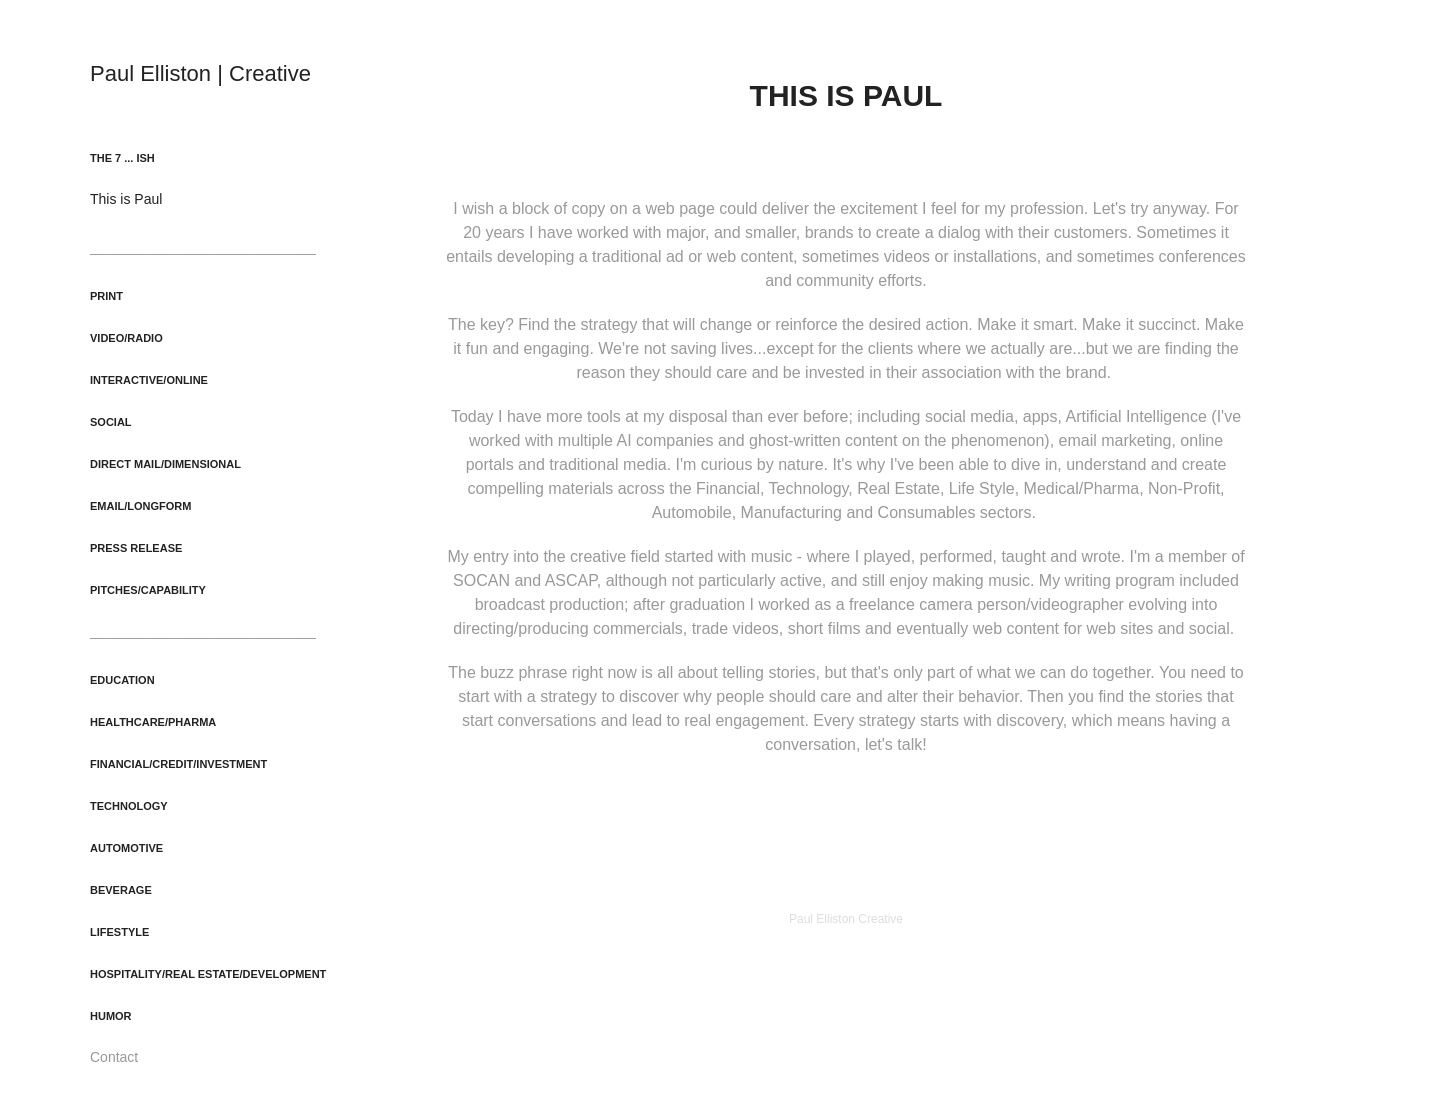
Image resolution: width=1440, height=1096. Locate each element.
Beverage (121, 890)
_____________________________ (203, 247)
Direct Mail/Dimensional (165, 464)
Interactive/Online (149, 380)
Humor (111, 1016)
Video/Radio (126, 338)
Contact (114, 1057)
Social (111, 422)
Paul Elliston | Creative (200, 73)
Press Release (136, 548)
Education (122, 680)
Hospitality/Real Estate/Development (208, 974)
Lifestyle (119, 932)
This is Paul (126, 199)
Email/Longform (140, 506)
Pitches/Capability (148, 590)
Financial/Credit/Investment (178, 764)
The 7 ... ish (122, 158)
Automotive (126, 848)
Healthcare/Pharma (153, 722)
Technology (129, 806)
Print (106, 296)
